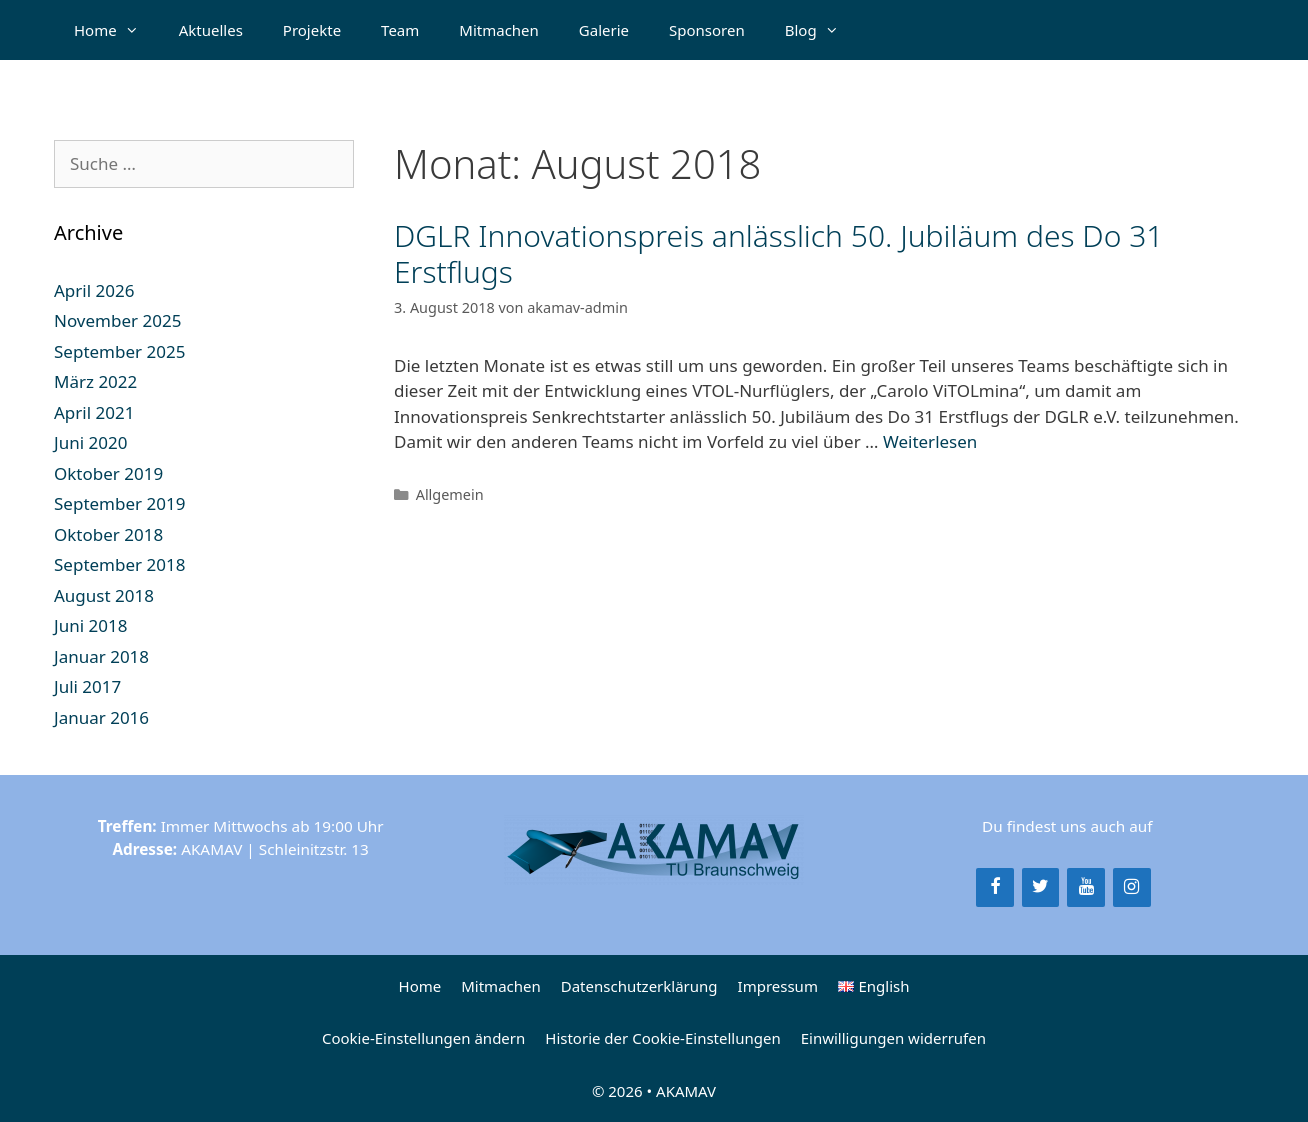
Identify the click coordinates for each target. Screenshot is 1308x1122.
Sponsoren (707, 30)
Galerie (604, 30)
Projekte (312, 30)
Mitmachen (499, 30)
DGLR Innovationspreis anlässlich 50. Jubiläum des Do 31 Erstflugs (778, 253)
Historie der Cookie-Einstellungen (662, 1038)
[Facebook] (995, 887)
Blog (822, 30)
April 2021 (94, 412)
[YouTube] (1086, 887)
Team (400, 30)
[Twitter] (1041, 887)
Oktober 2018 (108, 534)
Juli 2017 (87, 686)
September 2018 (119, 564)
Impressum (778, 986)
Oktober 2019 (108, 473)
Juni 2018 (90, 625)
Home (116, 30)
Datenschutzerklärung (639, 986)
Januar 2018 (101, 656)
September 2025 (119, 351)
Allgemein (450, 494)
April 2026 (94, 290)
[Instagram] (1132, 887)
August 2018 (104, 595)
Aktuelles (211, 30)
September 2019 (119, 503)
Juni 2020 (90, 442)
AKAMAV (686, 1091)
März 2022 (95, 381)
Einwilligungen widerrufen (893, 1038)
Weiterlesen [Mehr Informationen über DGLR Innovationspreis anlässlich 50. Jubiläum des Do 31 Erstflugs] (930, 441)
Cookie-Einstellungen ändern (423, 1038)
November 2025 (117, 320)
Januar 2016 (101, 717)
